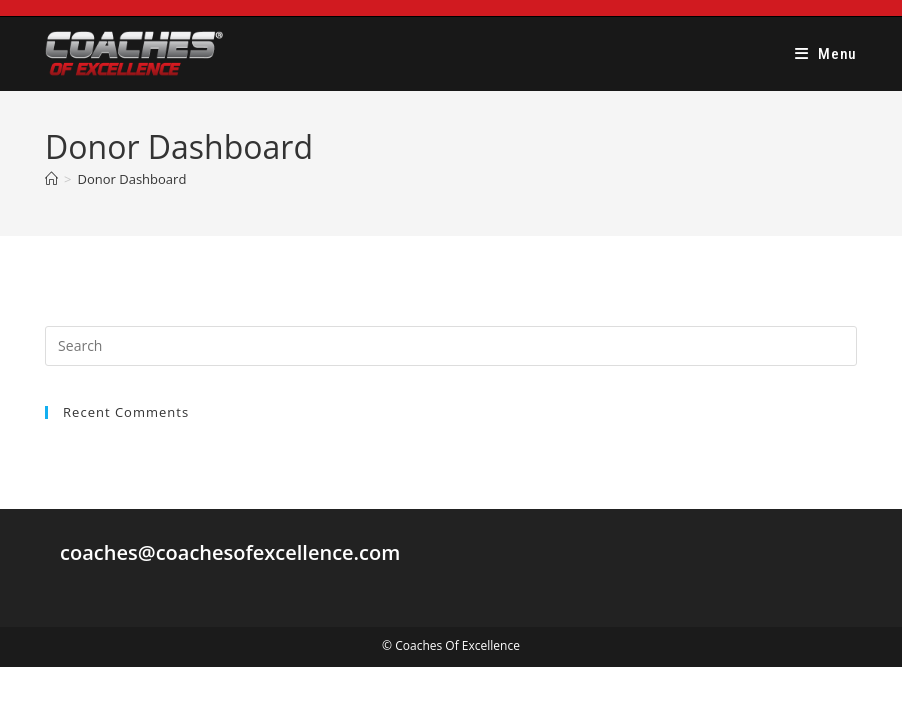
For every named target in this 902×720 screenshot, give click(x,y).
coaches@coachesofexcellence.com (230, 552)
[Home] (51, 179)
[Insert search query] (451, 346)
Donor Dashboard (132, 179)
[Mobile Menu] (826, 54)
